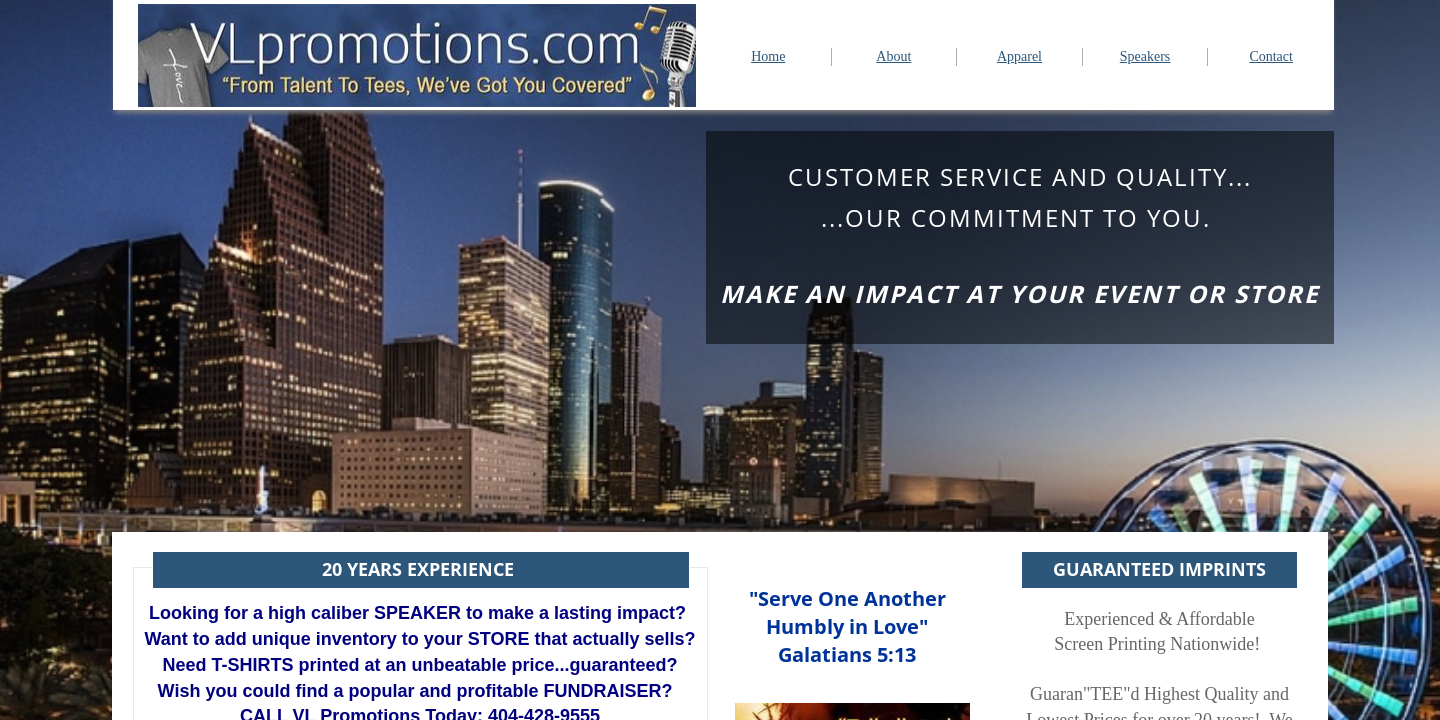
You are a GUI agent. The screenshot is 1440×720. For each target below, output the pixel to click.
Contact (1271, 56)
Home (768, 56)
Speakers (1145, 56)
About (893, 56)
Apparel (1019, 56)
